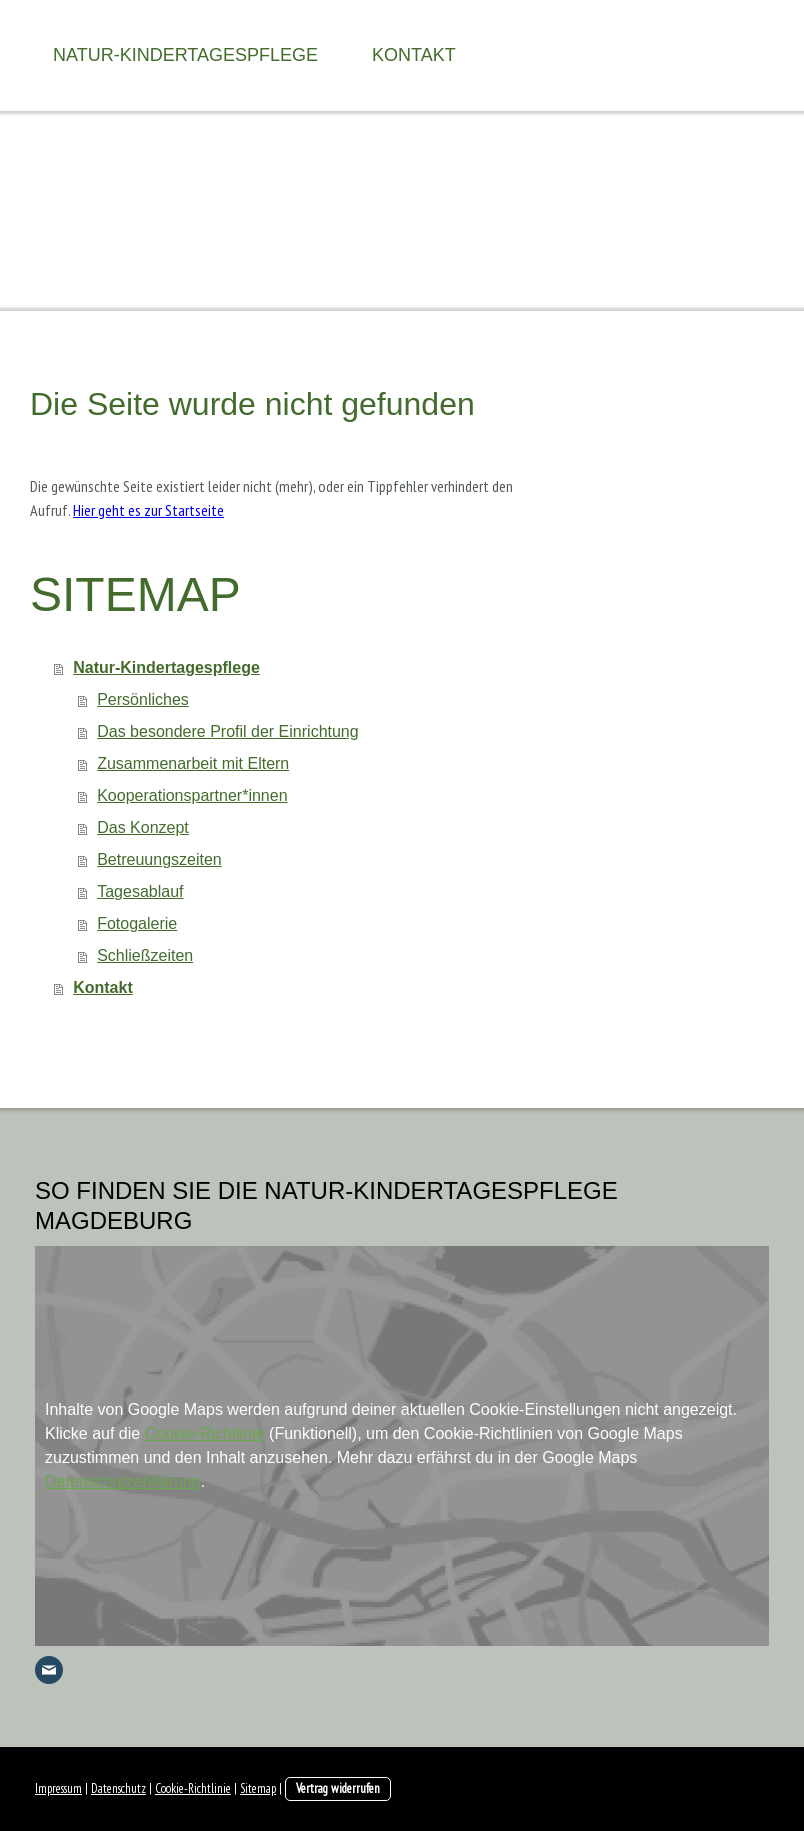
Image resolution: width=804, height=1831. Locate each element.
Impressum (58, 1788)
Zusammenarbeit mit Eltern (193, 763)
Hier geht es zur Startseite (148, 510)
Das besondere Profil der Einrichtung (227, 731)
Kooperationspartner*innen (192, 795)
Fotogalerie (137, 923)
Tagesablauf (140, 891)
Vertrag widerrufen (338, 1788)
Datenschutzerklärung (123, 1481)
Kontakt (414, 55)
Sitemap (258, 1788)
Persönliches (143, 699)
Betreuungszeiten (159, 859)
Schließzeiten (145, 955)
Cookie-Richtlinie (205, 1433)
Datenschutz (118, 1788)
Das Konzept (143, 827)
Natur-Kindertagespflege (185, 55)
